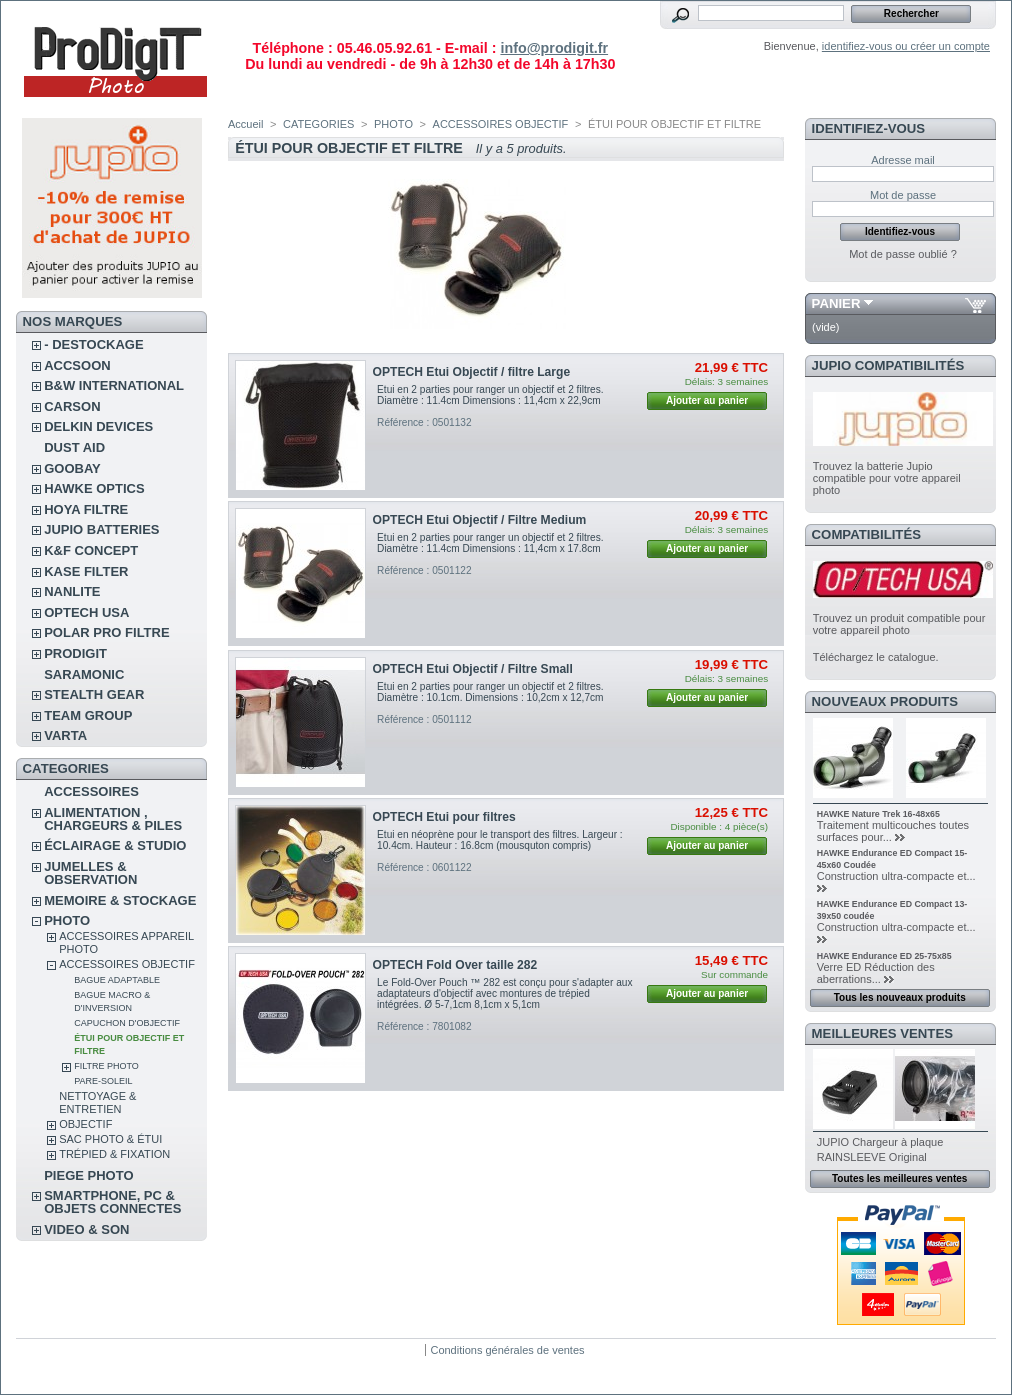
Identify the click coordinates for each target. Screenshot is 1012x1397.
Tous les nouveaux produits (900, 997)
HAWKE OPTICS (94, 488)
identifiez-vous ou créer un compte (906, 46)
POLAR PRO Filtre (106, 632)
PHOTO (67, 920)
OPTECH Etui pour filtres (444, 817)
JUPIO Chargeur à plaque (880, 1142)
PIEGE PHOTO (88, 1175)
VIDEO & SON (86, 1229)
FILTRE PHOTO (106, 1066)
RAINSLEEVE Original (872, 1157)
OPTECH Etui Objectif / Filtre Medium (480, 520)
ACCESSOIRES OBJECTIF (127, 964)
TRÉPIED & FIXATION (114, 1154)
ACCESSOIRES (91, 791)
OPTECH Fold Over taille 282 (455, 965)
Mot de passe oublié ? (903, 254)
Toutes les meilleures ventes (899, 1178)
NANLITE (72, 591)
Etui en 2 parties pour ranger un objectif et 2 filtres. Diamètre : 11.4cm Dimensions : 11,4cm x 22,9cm (490, 395)
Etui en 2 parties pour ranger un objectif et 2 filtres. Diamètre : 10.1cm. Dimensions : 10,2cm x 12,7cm (490, 692)
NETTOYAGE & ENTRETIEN (97, 1102)
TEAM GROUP (88, 715)
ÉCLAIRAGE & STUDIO (115, 845)
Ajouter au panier (707, 400)
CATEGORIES (318, 124)
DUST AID (74, 447)
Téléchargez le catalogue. (876, 657)
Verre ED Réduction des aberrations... (876, 973)
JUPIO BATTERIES (101, 529)
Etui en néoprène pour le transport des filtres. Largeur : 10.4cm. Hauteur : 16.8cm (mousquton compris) (500, 840)
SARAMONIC (84, 674)
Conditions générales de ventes (507, 1350)
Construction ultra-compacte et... (896, 876)
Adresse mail (903, 160)
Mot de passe (903, 195)
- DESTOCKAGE (93, 344)
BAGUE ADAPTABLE (117, 980)
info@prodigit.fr (554, 48)
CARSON (72, 406)
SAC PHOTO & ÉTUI (110, 1139)
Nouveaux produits (885, 701)
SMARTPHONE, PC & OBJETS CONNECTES (112, 1202)
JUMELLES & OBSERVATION (90, 873)
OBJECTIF (85, 1124)
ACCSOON (77, 365)
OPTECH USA (86, 612)
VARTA (65, 735)
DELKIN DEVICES (98, 426)
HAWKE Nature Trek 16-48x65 (878, 814)
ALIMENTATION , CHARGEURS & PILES (113, 819)
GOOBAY (72, 468)
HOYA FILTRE (86, 509)
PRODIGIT (75, 653)
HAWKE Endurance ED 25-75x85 (884, 956)
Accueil (245, 124)
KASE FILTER (86, 571)
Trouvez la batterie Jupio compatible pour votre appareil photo (887, 478)
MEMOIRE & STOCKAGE (120, 900)
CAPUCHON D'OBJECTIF (127, 1023)
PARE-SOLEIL (103, 1081)
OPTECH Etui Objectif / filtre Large (472, 372)
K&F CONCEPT (91, 550)
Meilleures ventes (882, 1033)
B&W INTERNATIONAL (114, 385)
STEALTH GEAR (94, 694)
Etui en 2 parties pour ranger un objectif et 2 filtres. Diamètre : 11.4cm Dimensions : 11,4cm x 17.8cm (490, 543)
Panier (836, 303)
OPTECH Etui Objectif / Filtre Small (473, 669)
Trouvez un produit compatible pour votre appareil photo (899, 624)
